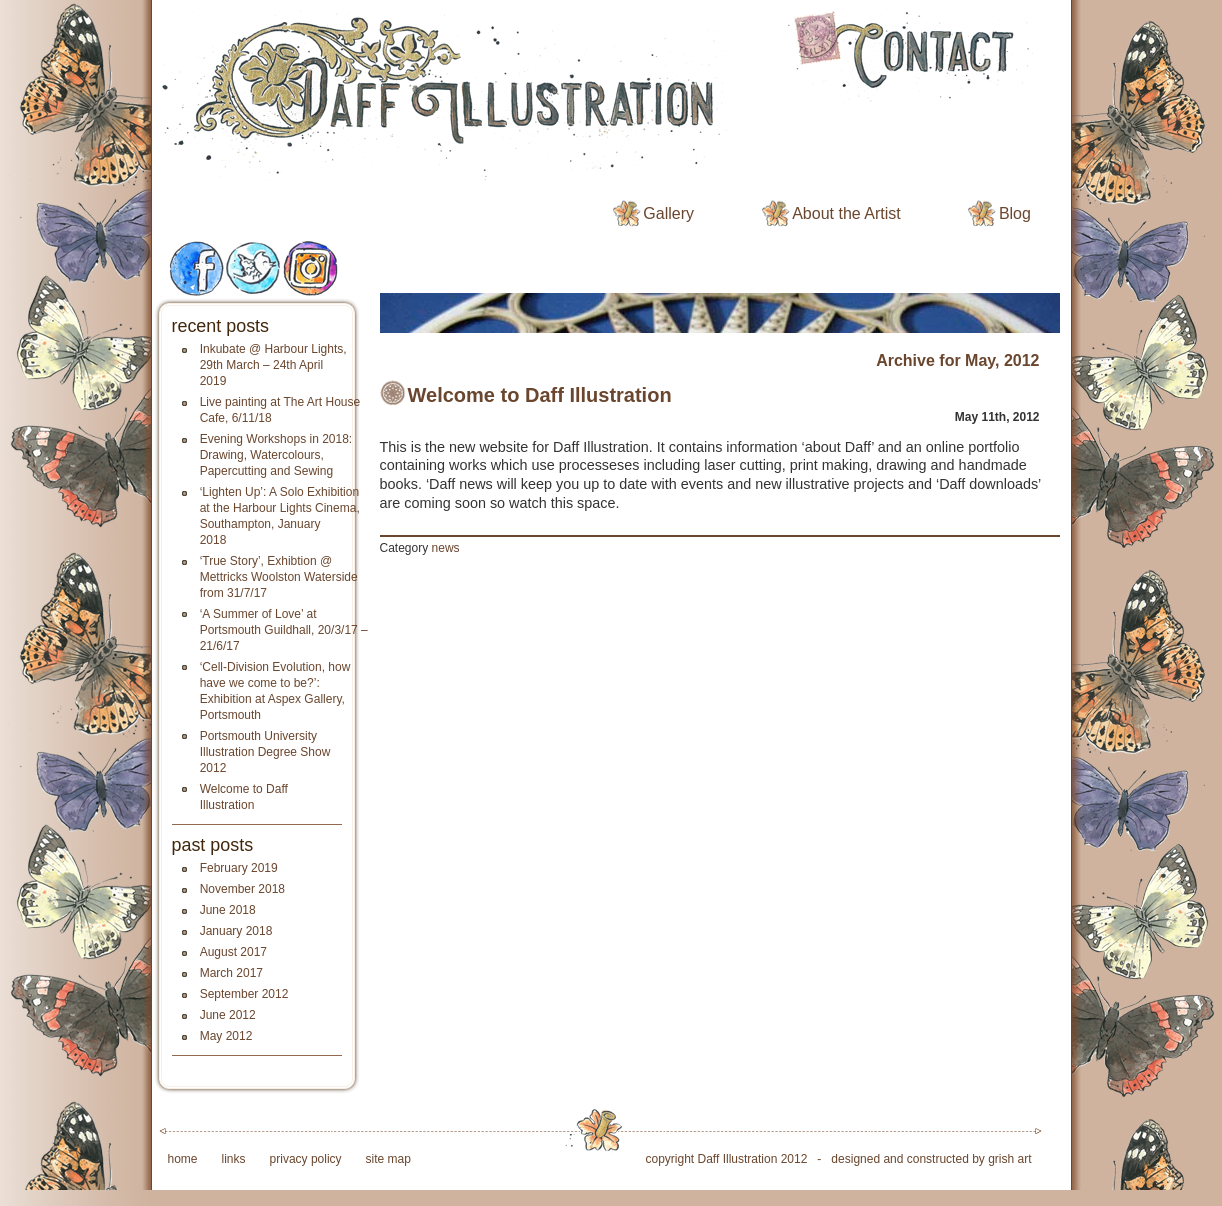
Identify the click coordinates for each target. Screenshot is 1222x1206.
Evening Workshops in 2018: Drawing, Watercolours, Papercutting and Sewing (276, 455)
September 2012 (244, 994)
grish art (1009, 1159)
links (234, 1159)
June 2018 (228, 910)
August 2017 (233, 952)
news (446, 548)
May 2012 (226, 1036)
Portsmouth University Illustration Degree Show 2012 (265, 752)
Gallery (668, 213)
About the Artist (846, 213)
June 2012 (228, 1015)
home (183, 1159)
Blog (1015, 213)
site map (388, 1159)
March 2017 (231, 973)
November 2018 (242, 889)
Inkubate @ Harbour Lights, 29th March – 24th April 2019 (273, 365)
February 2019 (239, 868)
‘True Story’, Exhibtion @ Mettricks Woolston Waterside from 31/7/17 (279, 577)
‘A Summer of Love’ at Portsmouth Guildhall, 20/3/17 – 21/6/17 (284, 630)
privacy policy (306, 1159)
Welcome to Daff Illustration (540, 395)
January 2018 (236, 931)
